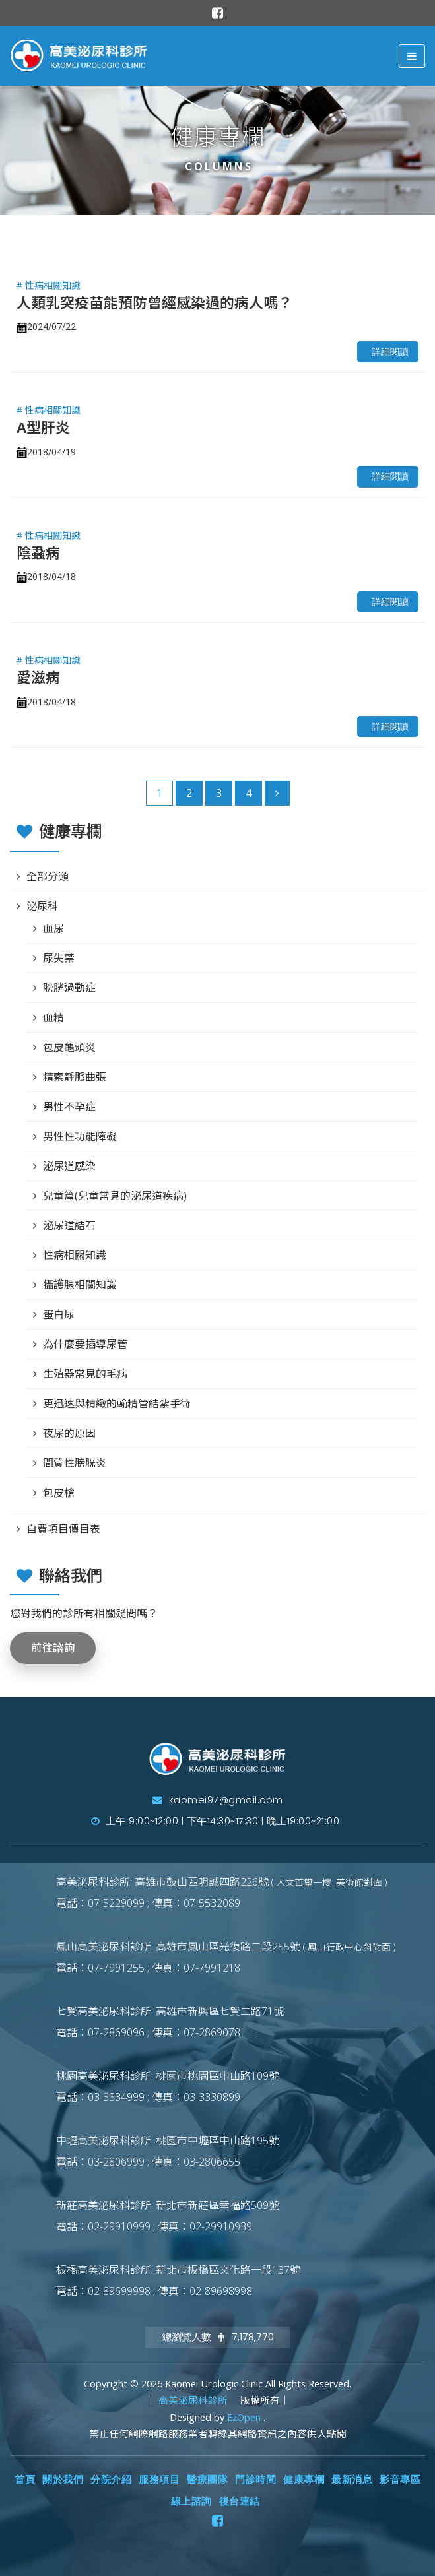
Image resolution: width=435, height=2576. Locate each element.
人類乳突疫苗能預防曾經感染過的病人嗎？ (154, 302)
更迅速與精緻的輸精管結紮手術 (117, 1403)
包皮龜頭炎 (69, 1047)
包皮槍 (59, 1492)
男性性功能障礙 (80, 1136)
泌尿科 (42, 906)
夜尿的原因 (69, 1433)
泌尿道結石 (69, 1225)
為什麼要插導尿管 (85, 1344)
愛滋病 (38, 677)
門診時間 (255, 2479)
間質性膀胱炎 (74, 1463)
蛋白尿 (59, 1314)
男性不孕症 (69, 1106)
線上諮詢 (191, 2501)
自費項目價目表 (63, 1529)
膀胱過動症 (69, 988)
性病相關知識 (74, 1255)
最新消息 (351, 2479)
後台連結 (239, 2501)
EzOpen (245, 2417)
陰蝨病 (38, 552)
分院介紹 (110, 2479)
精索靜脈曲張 (74, 1077)
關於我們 (62, 2479)
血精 (53, 1017)
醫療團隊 (207, 2479)
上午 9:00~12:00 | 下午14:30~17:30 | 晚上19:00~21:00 (215, 1821)
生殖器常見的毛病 (85, 1374)
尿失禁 (59, 958)
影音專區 (400, 2479)
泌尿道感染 (69, 1166)
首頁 (25, 2479)
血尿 (53, 928)
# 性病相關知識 (49, 285)
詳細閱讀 (390, 351)
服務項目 (159, 2479)
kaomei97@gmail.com (217, 1800)
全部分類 (47, 876)
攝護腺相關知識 (80, 1284)
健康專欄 (303, 2479)
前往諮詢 (53, 1648)
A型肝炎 (43, 427)
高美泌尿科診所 (194, 2400)
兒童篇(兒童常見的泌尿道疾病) (115, 1195)
